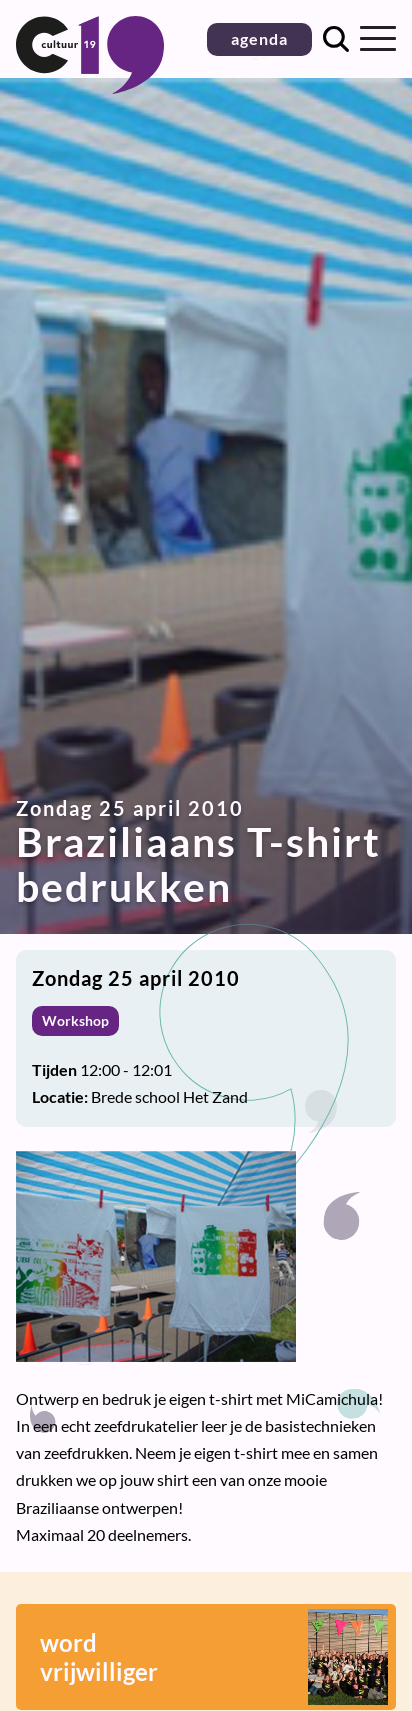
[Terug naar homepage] (90, 87)
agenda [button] (259, 38)
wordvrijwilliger (214, 1656)
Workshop (75, 1020)
